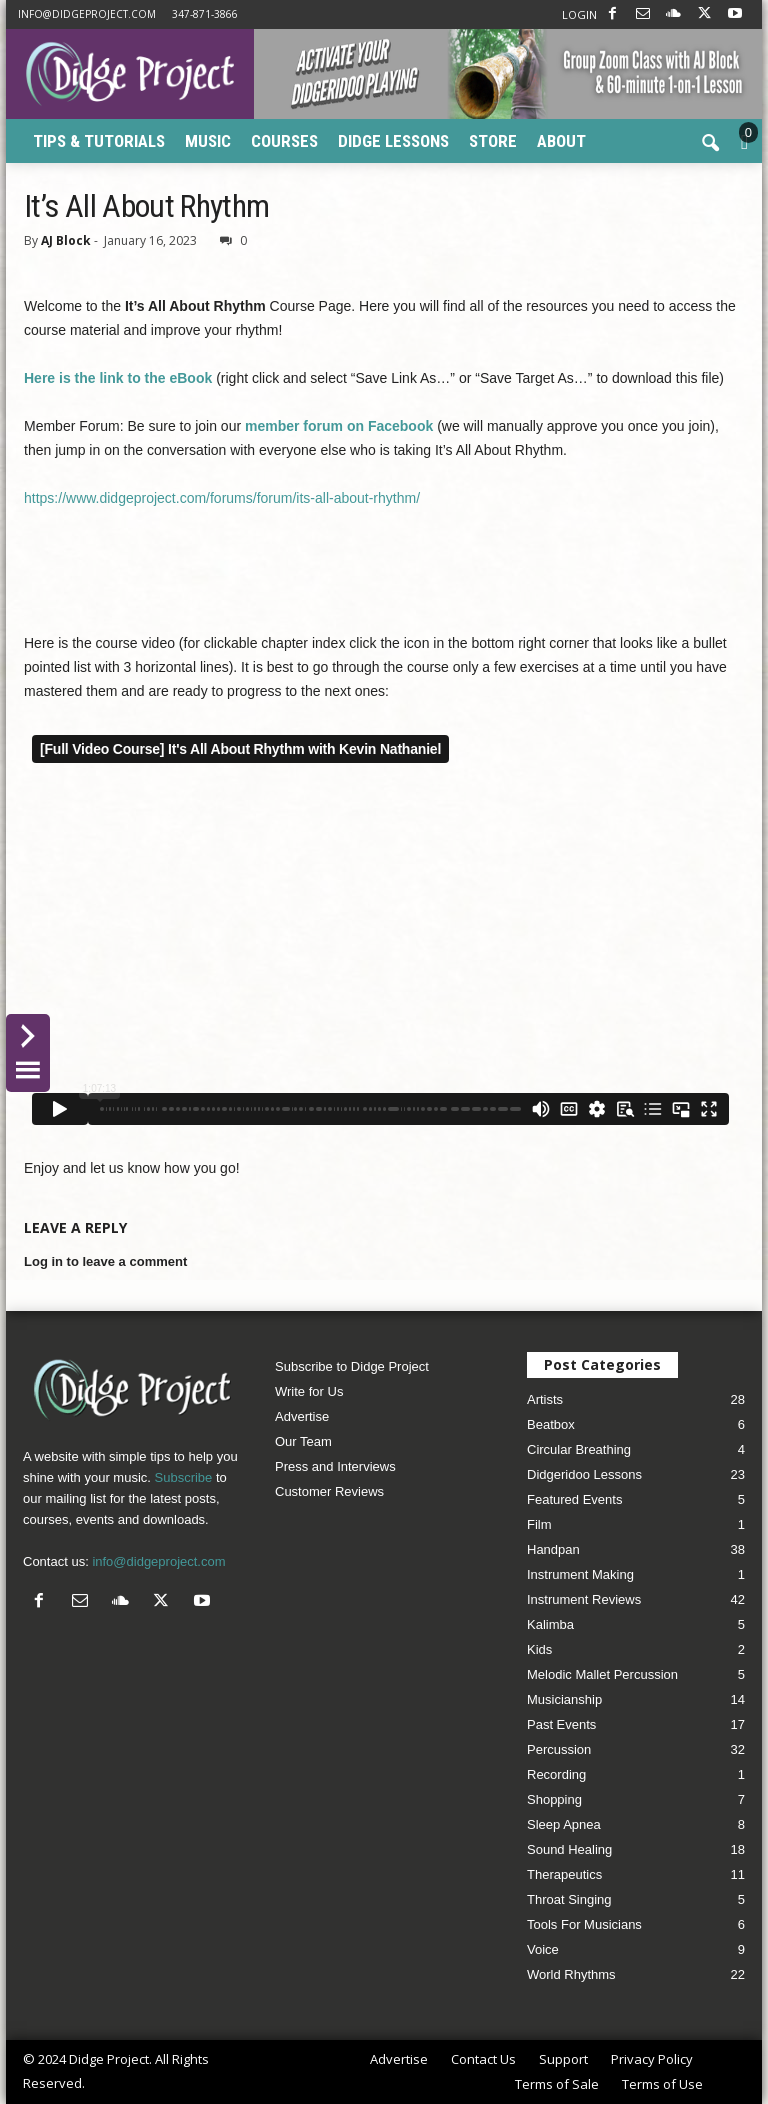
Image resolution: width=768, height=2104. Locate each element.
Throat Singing (569, 1899)
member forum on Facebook (339, 426)
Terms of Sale (557, 2084)
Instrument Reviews (584, 1599)
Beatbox (551, 1424)
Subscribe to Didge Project (352, 1366)
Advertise (302, 1416)
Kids (539, 1649)
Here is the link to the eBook (118, 378)
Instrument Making (580, 1574)
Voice (543, 1949)
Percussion (559, 1749)
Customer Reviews (329, 1491)
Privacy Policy (652, 2059)
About (561, 141)
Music (208, 141)
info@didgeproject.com (87, 14)
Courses (284, 141)
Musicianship (564, 1699)
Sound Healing (569, 1849)
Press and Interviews (335, 1466)
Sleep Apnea (564, 1824)
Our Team (303, 1441)
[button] (710, 144)
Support (563, 2059)
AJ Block (66, 240)
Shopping (554, 1799)
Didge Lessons (393, 141)
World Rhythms (571, 1974)
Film (539, 1524)
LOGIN (579, 14)
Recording (556, 1774)
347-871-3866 (205, 14)
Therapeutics (564, 1874)
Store (493, 141)
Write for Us (309, 1391)
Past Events (561, 1724)
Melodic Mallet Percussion (602, 1674)
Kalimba (550, 1624)
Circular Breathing (579, 1449)
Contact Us (483, 2059)
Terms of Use (662, 2084)
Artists (545, 1399)
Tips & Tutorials (99, 141)
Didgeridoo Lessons (584, 1474)
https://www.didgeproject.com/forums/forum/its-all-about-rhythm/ (222, 498)
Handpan (553, 1549)
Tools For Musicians (584, 1924)
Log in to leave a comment (105, 1261)
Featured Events (574, 1499)
